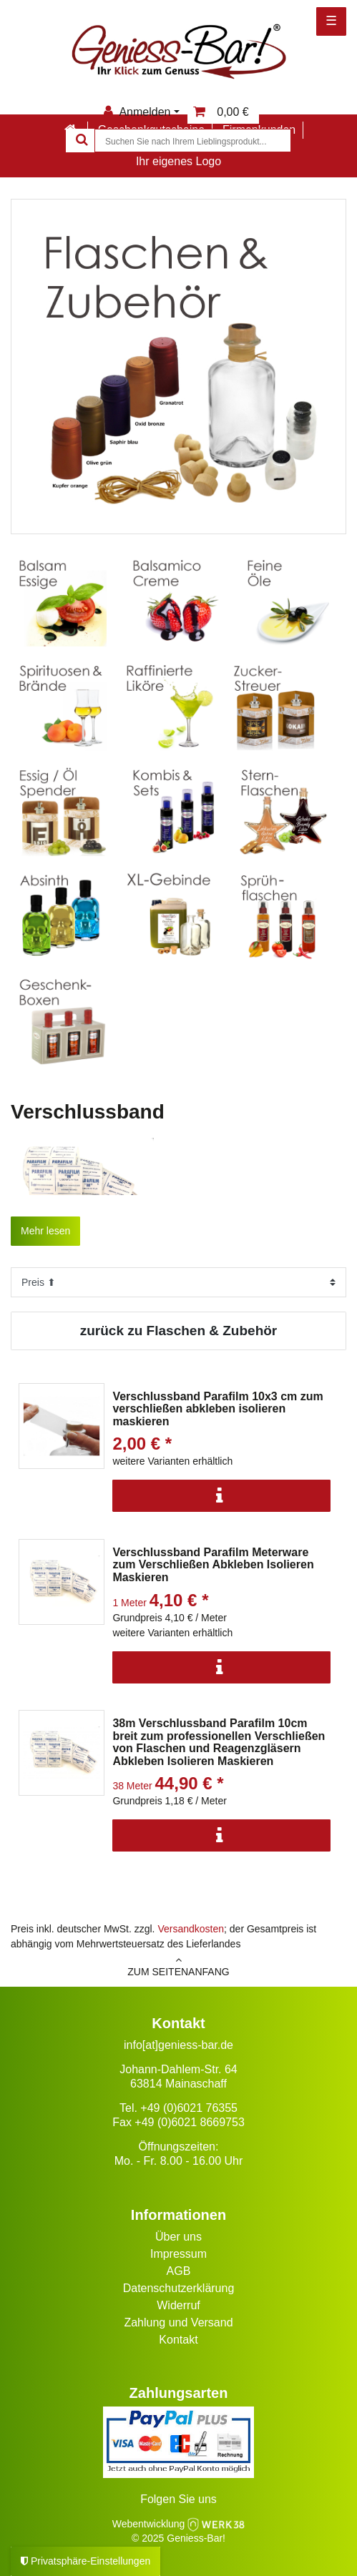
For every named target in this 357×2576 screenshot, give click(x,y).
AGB (179, 2271)
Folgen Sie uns (178, 2499)
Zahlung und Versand (178, 2322)
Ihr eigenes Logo (178, 161)
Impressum (178, 2254)
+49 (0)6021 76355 (189, 2108)
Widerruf (178, 2305)
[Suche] (80, 140)
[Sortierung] (178, 1282)
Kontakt (178, 2340)
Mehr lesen (45, 1231)
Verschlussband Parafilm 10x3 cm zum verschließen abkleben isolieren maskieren (217, 1408)
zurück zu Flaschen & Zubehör (179, 1330)
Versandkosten (190, 1929)
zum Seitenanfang (178, 1966)
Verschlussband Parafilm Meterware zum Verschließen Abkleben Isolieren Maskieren (212, 1564)
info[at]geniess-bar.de (178, 2045)
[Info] (221, 1496)
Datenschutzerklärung (179, 2288)
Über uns (178, 2237)
